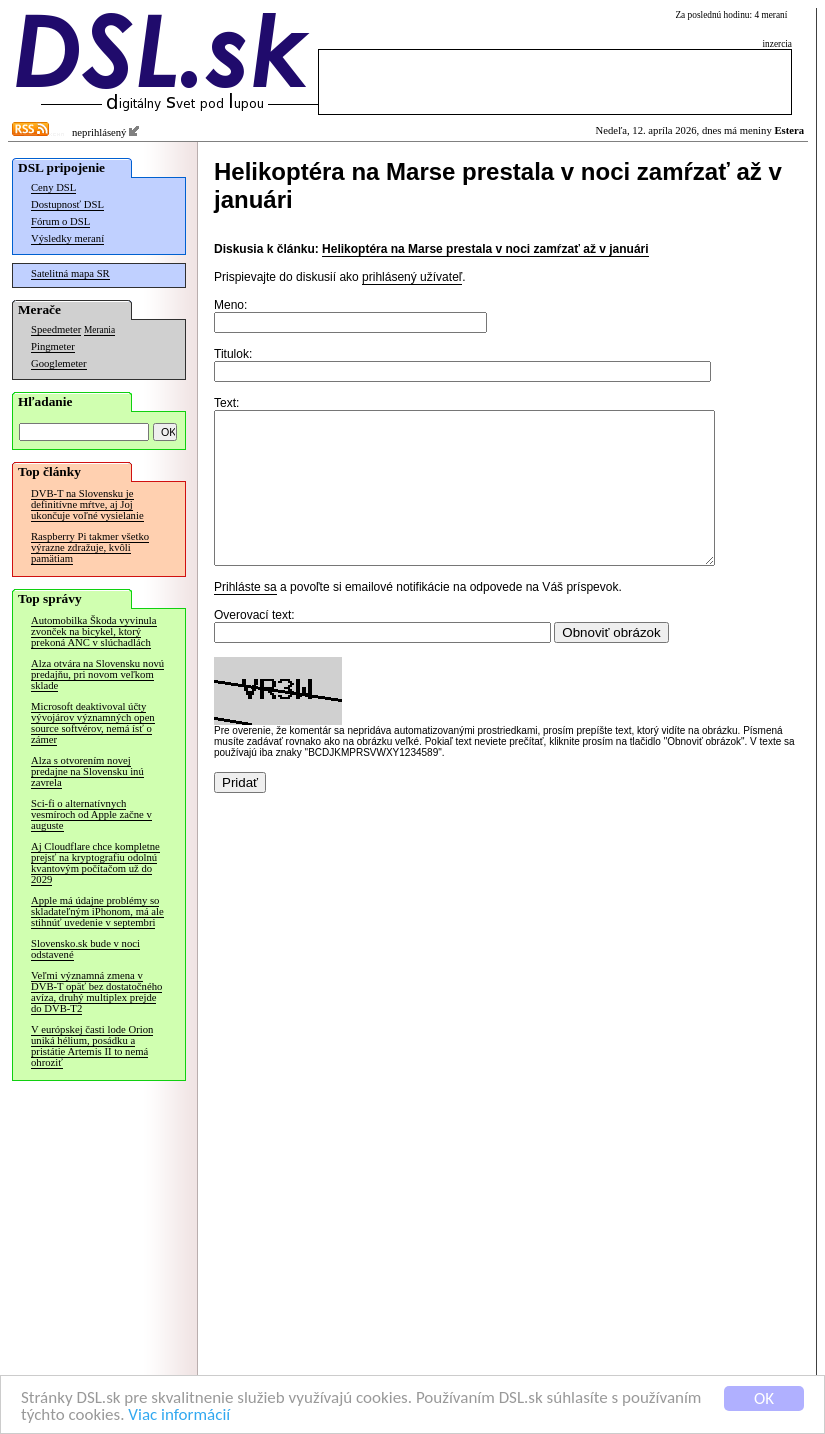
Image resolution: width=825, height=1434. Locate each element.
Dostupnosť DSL (67, 204)
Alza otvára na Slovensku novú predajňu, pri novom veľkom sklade (97, 674)
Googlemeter (59, 363)
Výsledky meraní (67, 238)
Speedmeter (56, 329)
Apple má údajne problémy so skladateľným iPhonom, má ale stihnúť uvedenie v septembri (97, 911)
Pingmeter (53, 346)
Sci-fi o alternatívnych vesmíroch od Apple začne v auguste (91, 814)
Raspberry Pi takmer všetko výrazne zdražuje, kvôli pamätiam (90, 547)
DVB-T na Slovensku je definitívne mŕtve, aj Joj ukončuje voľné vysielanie (87, 504)
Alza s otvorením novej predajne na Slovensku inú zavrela (87, 771)
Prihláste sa (245, 617)
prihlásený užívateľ (412, 277)
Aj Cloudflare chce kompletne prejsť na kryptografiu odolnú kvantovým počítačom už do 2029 (95, 863)
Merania (99, 330)
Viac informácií (179, 1415)
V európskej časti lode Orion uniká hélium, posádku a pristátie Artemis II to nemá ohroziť (92, 1046)
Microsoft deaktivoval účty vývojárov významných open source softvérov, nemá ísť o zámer (93, 723)
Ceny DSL (53, 187)
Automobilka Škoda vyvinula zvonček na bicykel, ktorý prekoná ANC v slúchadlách (94, 631)
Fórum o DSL (60, 221)
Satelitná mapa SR (70, 273)
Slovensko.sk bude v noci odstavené (85, 949)
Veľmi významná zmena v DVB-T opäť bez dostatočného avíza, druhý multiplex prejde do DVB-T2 (96, 992)
